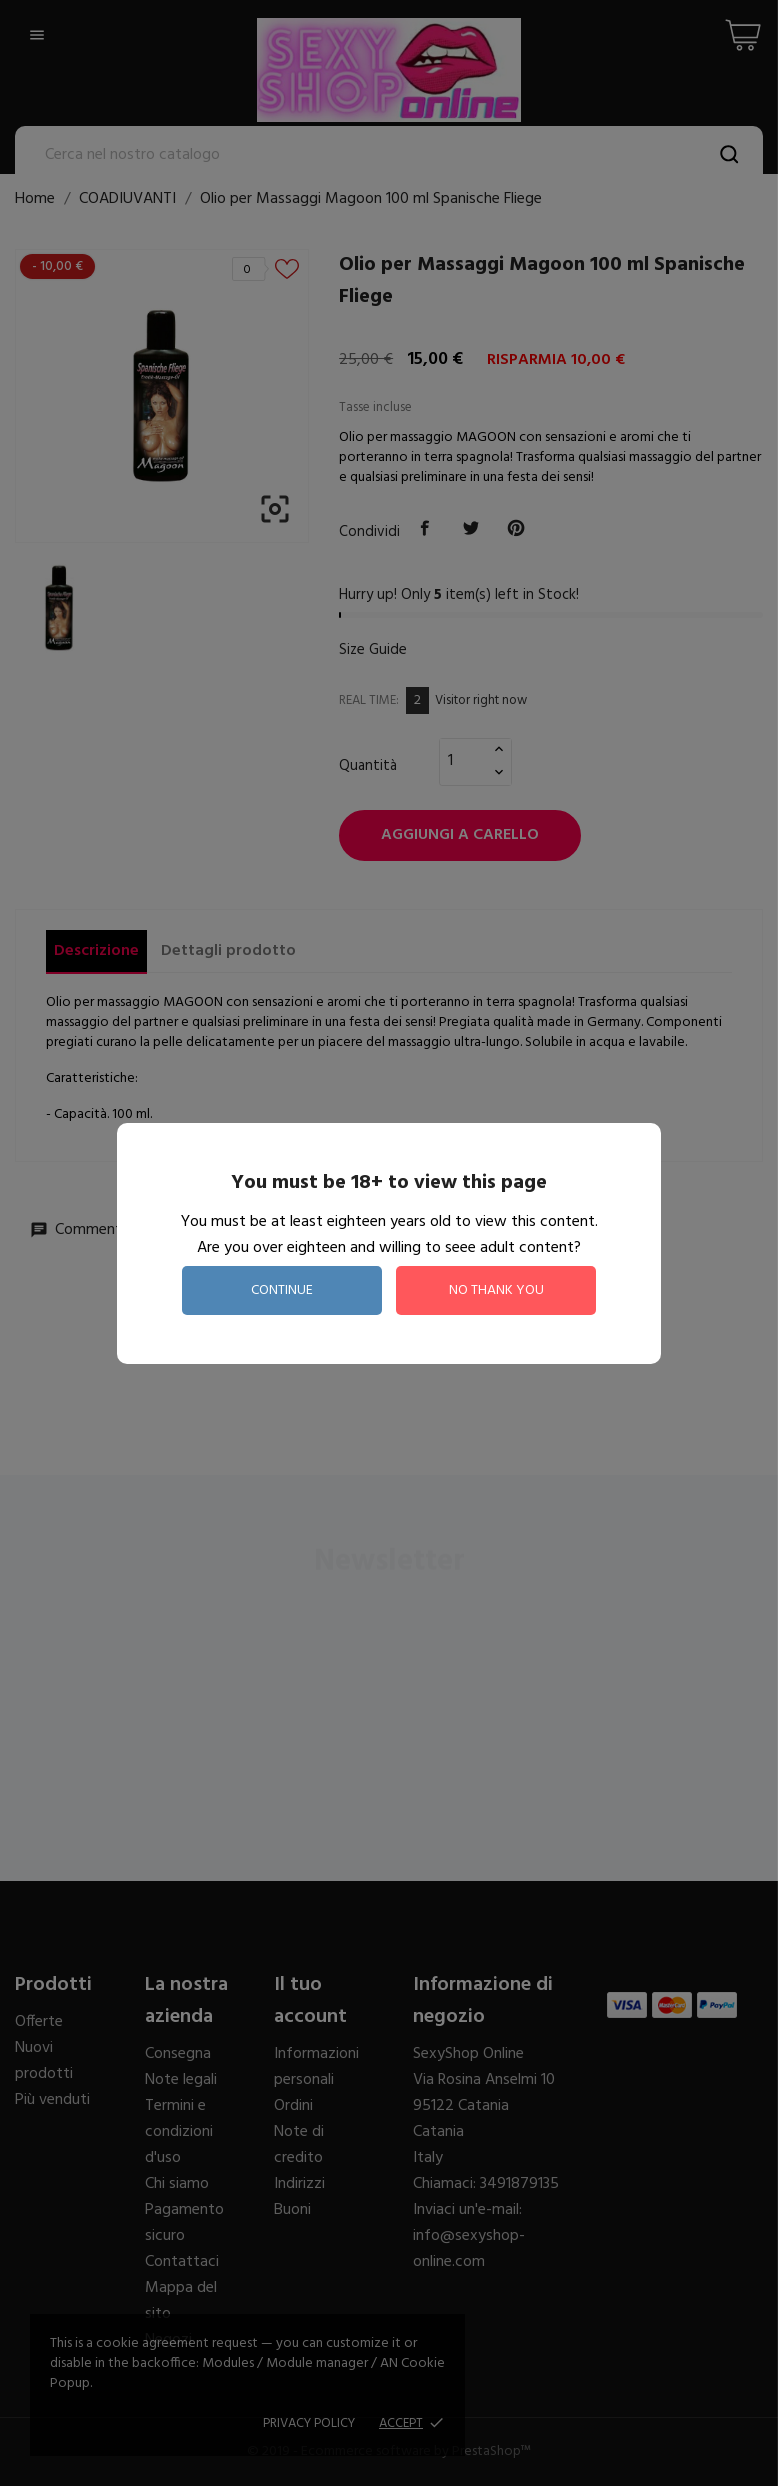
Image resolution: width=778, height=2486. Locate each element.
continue (282, 1290)
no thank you (496, 1290)
